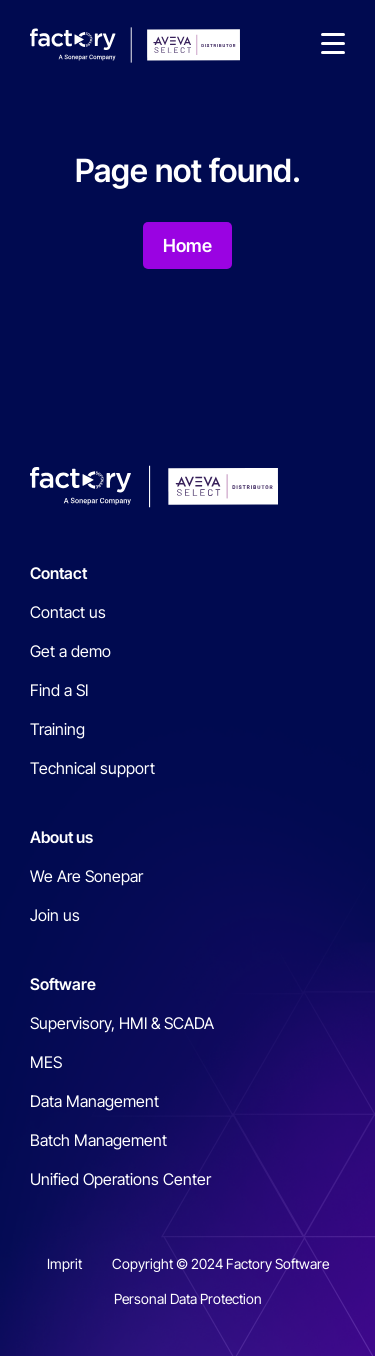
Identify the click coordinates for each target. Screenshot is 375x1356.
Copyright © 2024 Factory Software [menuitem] (220, 1263)
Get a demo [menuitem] (70, 651)
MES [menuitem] (46, 1062)
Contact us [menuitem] (68, 612)
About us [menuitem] (61, 837)
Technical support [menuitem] (92, 768)
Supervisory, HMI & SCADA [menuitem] (122, 1023)
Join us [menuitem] (55, 915)
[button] (333, 45)
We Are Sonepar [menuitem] (86, 876)
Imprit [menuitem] (64, 1263)
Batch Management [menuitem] (98, 1140)
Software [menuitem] (63, 984)
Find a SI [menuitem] (59, 690)
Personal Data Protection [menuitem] (188, 1298)
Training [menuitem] (57, 729)
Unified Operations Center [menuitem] (120, 1179)
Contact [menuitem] (58, 573)
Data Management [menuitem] (94, 1101)
